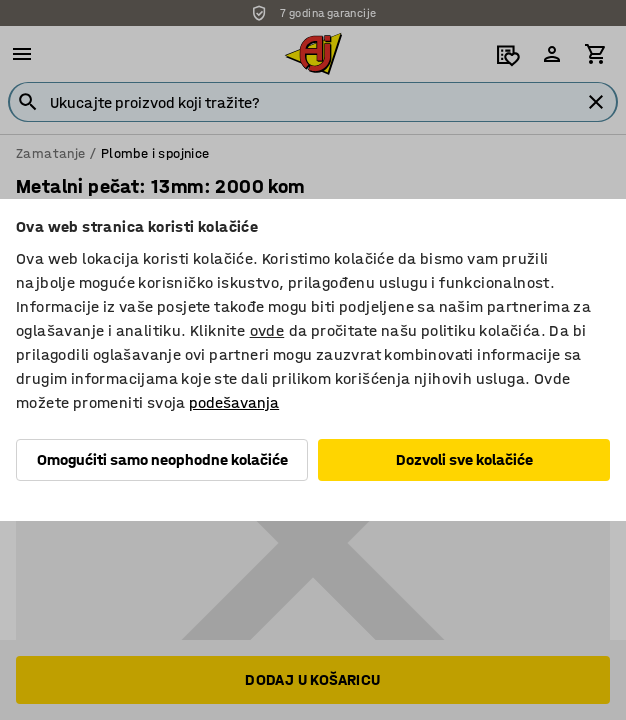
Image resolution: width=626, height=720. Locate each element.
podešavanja (234, 402)
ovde (267, 330)
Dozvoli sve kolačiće (464, 459)
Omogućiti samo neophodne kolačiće (162, 459)
